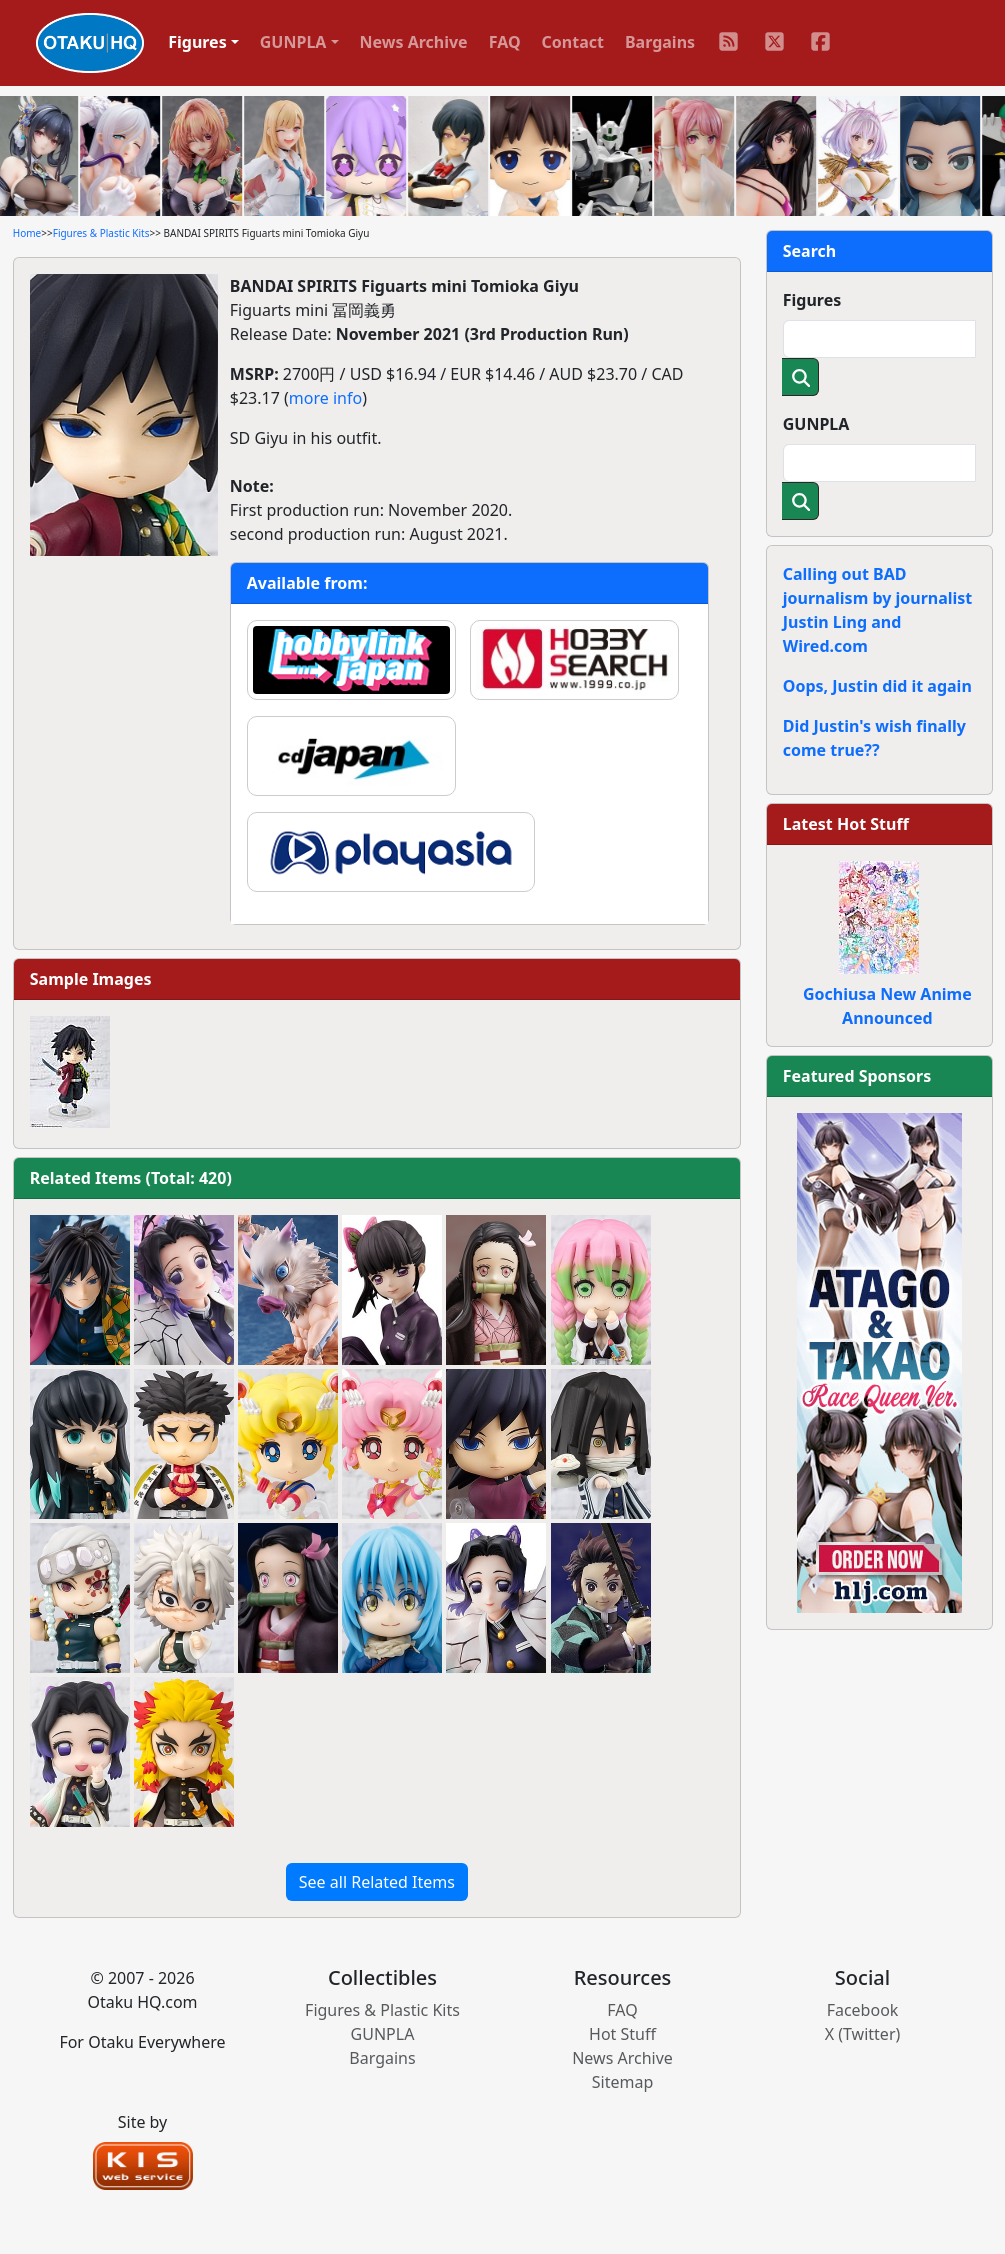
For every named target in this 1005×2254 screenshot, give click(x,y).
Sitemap (623, 2082)
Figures (812, 300)
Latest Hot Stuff (846, 824)
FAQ (505, 42)
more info (325, 398)
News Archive (414, 42)
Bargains (660, 42)
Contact (573, 42)
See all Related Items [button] (377, 1882)
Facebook (863, 2010)
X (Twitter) (863, 2034)
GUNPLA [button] (293, 42)
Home (27, 233)
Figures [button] (197, 42)
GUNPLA (816, 424)
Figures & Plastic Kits (101, 233)
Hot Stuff (622, 2034)
